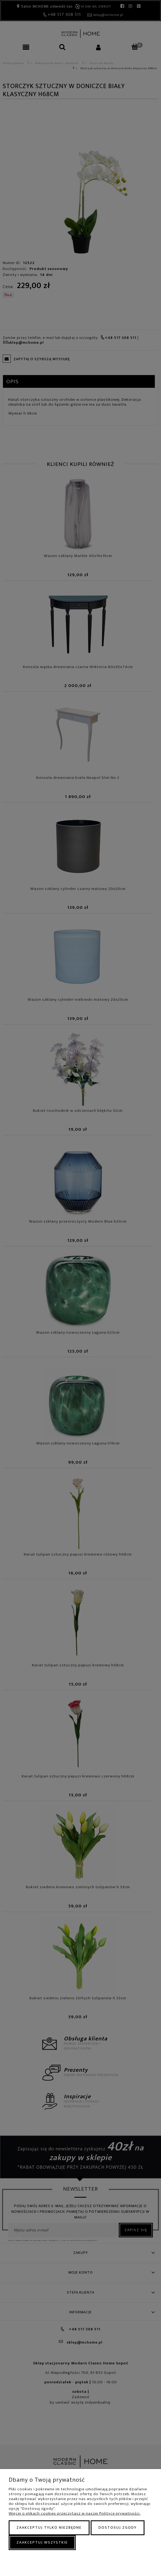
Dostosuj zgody (117, 2527)
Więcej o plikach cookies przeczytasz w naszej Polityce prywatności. (74, 2513)
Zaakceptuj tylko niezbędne (49, 2527)
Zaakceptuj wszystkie (42, 2542)
